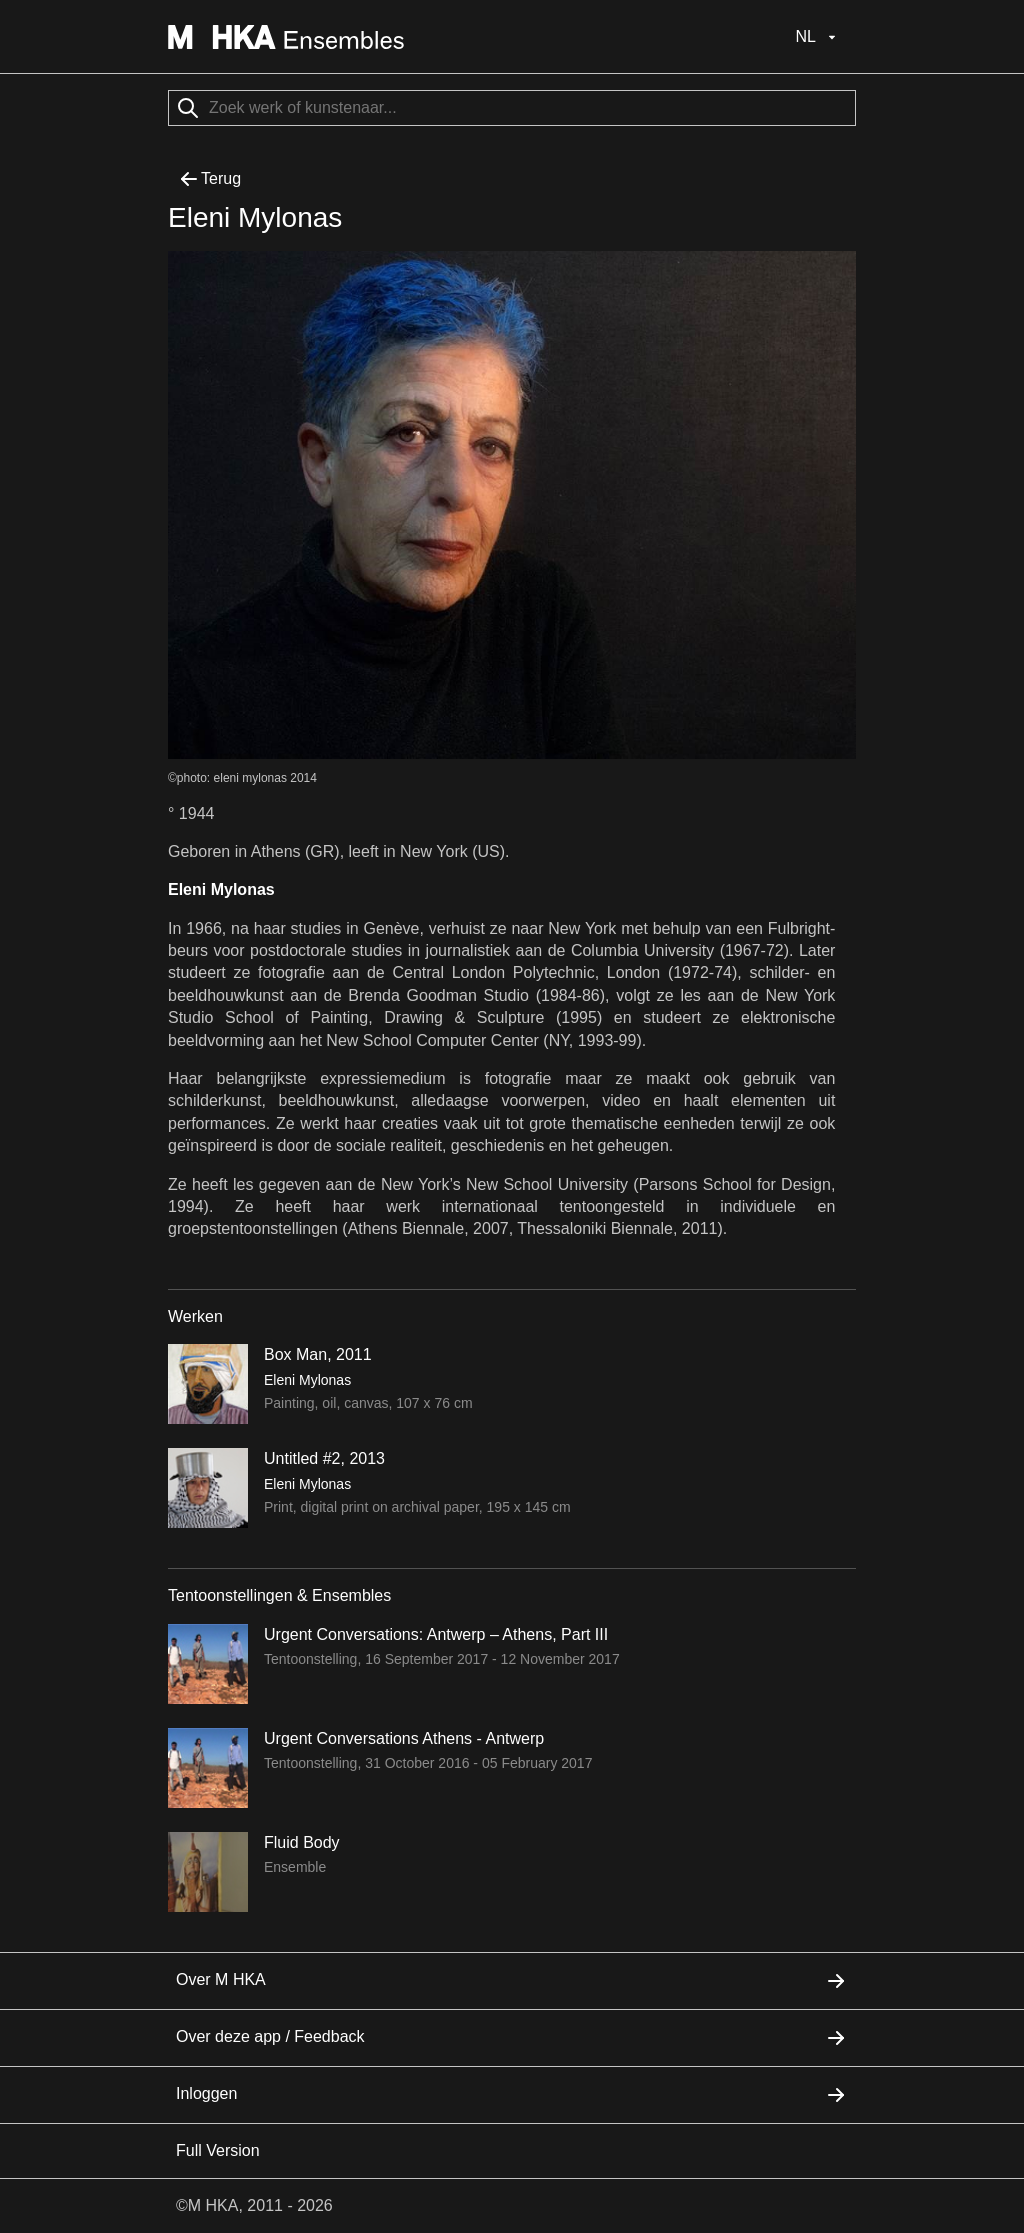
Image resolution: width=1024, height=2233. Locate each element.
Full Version (218, 2150)
